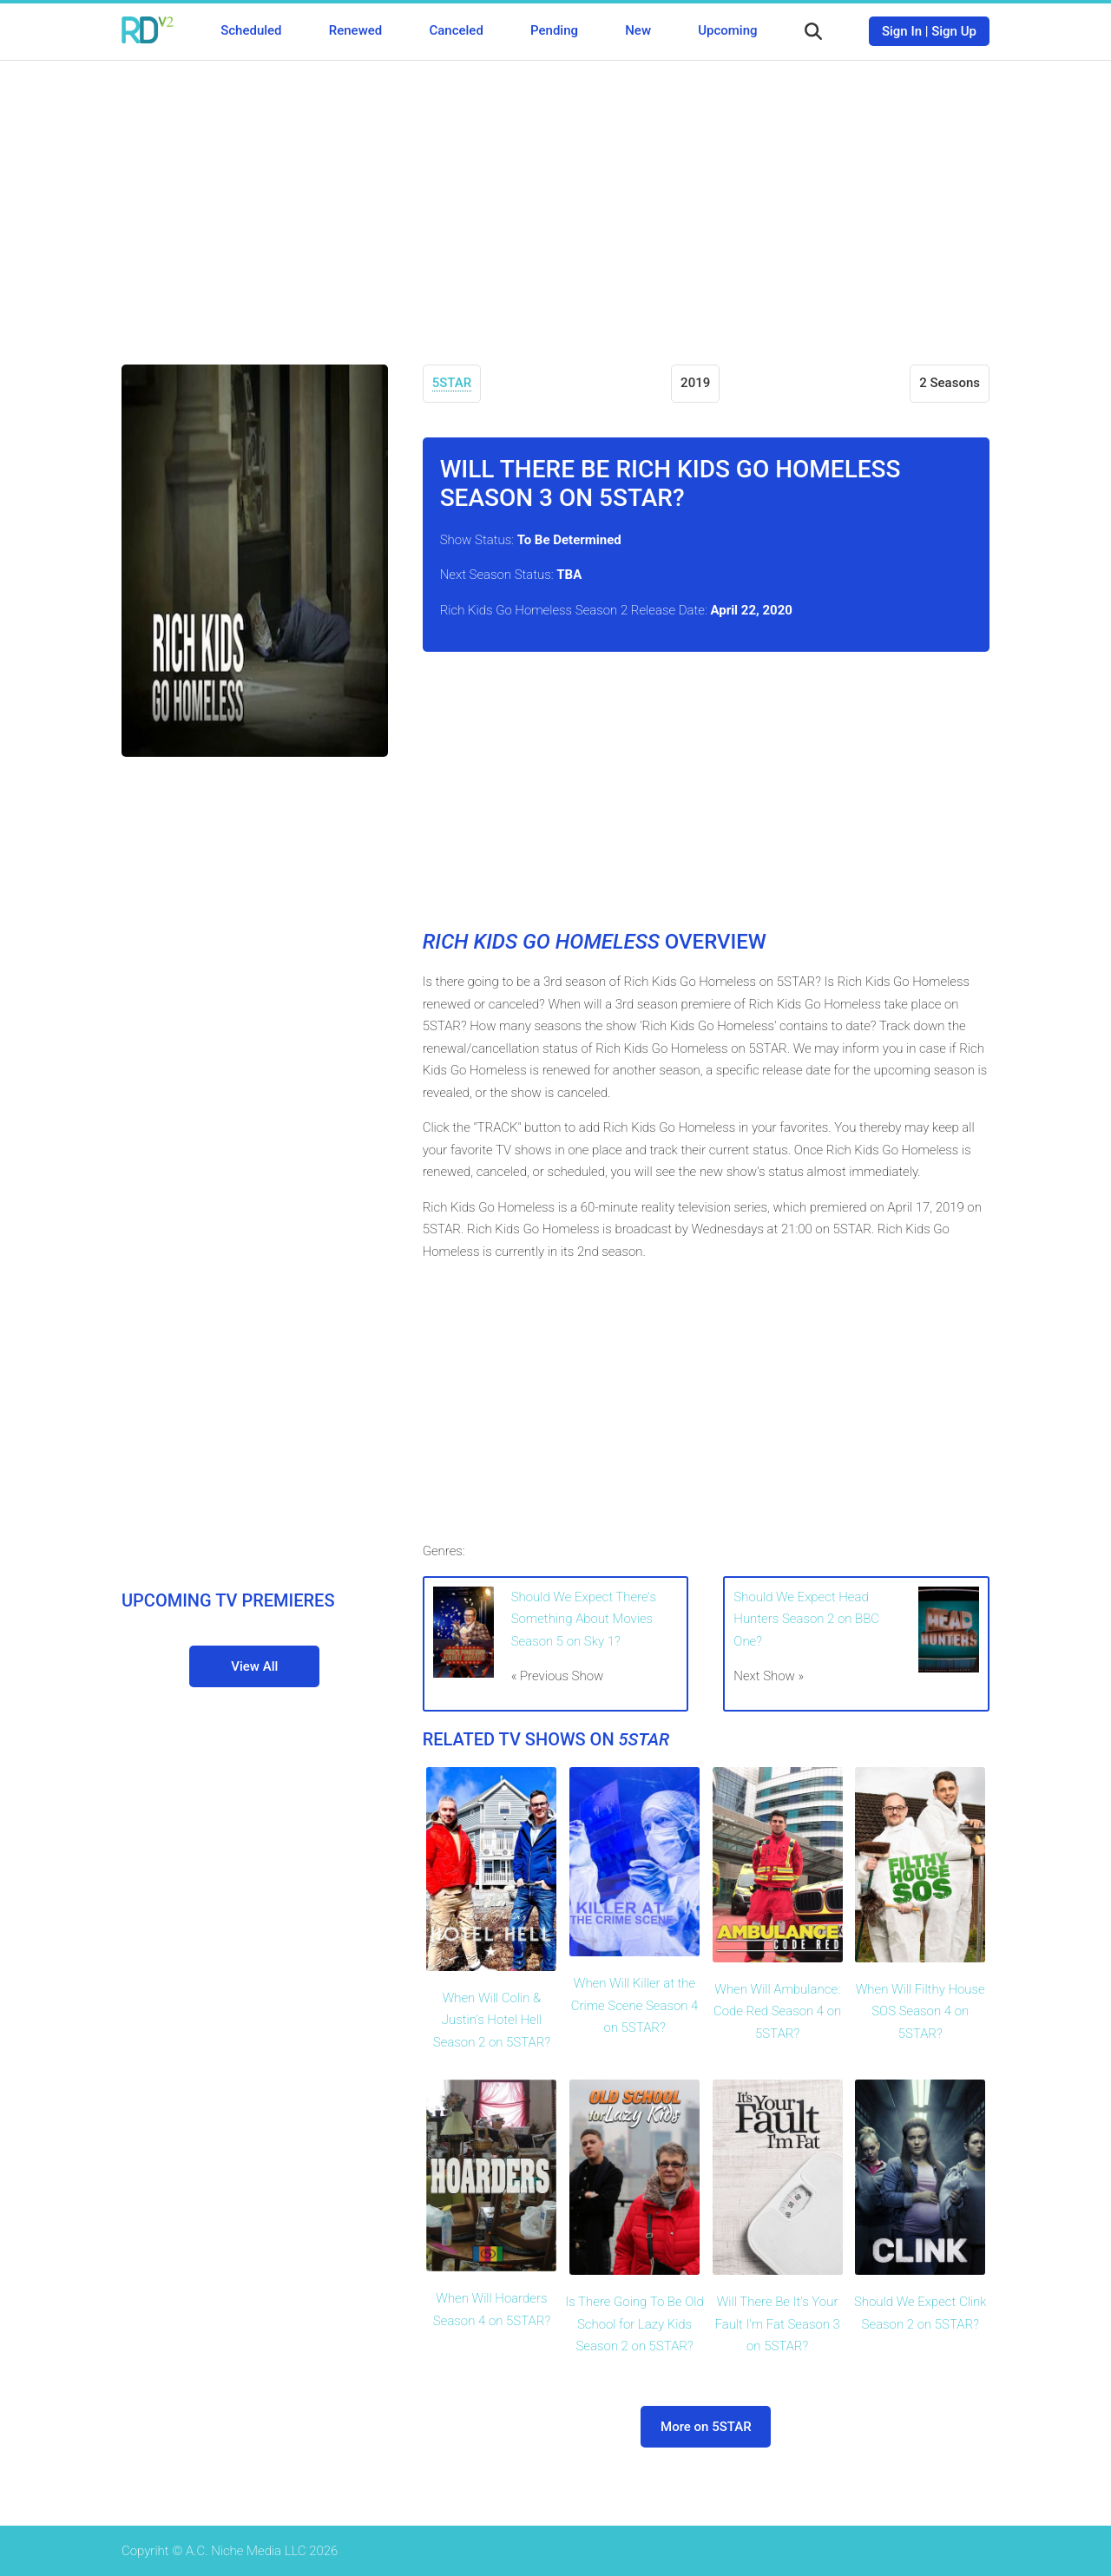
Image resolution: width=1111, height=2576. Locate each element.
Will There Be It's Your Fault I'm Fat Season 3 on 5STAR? (776, 2324)
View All (254, 1666)
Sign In (902, 31)
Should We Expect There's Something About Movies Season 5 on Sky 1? (583, 1619)
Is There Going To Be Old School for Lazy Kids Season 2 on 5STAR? (634, 2324)
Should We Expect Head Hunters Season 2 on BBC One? (806, 1619)
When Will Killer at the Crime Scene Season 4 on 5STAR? (635, 2005)
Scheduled (250, 30)
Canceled (456, 30)
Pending (554, 30)
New (638, 30)
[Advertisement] (555, 199)
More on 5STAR (706, 2427)
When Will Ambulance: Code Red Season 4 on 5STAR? (777, 2011)
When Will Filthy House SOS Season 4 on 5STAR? (920, 2011)
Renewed (355, 30)
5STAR (451, 383)
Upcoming (727, 30)
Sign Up (953, 31)
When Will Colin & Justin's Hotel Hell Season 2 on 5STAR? (491, 2020)
